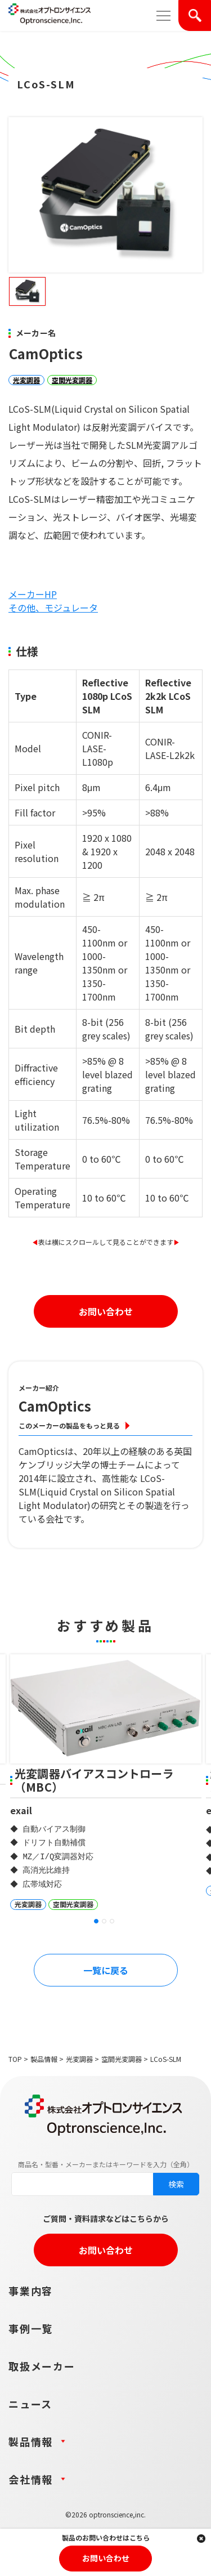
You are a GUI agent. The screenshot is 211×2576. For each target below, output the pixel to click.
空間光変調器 (72, 380)
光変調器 (26, 380)
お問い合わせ (106, 1311)
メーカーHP (32, 594)
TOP (15, 2059)
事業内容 (30, 2290)
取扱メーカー (41, 2366)
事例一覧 (30, 2328)
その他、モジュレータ (53, 607)
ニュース (30, 2403)
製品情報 (43, 2059)
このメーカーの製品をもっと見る (69, 1425)
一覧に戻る (105, 1970)
